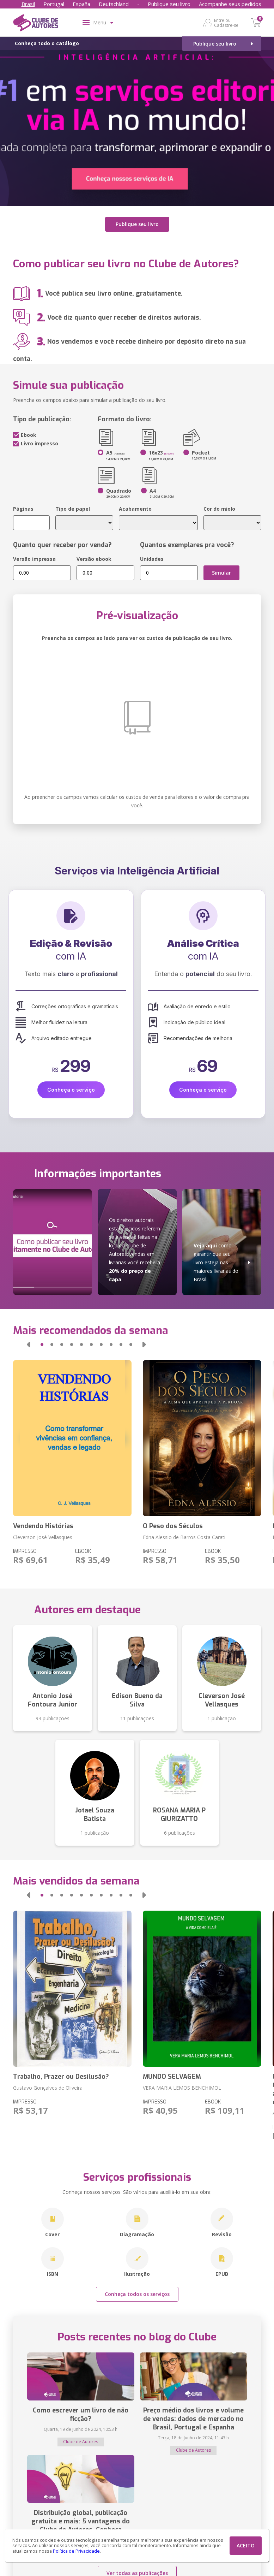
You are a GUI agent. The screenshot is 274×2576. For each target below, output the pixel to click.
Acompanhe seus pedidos (230, 3)
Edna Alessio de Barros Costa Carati (184, 1536)
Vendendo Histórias (43, 1525)
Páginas (23, 508)
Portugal (53, 3)
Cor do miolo (219, 508)
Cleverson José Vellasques (42, 1536)
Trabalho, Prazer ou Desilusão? (61, 2076)
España (81, 3)
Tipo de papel (72, 508)
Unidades (152, 558)
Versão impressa (34, 558)
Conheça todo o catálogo (47, 43)
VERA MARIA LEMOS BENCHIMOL (182, 2087)
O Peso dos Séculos (173, 1525)
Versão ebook (94, 558)
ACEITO (246, 2545)
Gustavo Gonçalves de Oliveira (48, 2087)
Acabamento (135, 508)
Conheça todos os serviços (137, 2293)
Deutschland (114, 3)
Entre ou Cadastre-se (226, 22)
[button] (29, 1344)
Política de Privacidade (76, 2551)
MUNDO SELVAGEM (172, 2076)
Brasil (28, 3)
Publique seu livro (169, 3)
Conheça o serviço (71, 1089)
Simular (221, 572)
